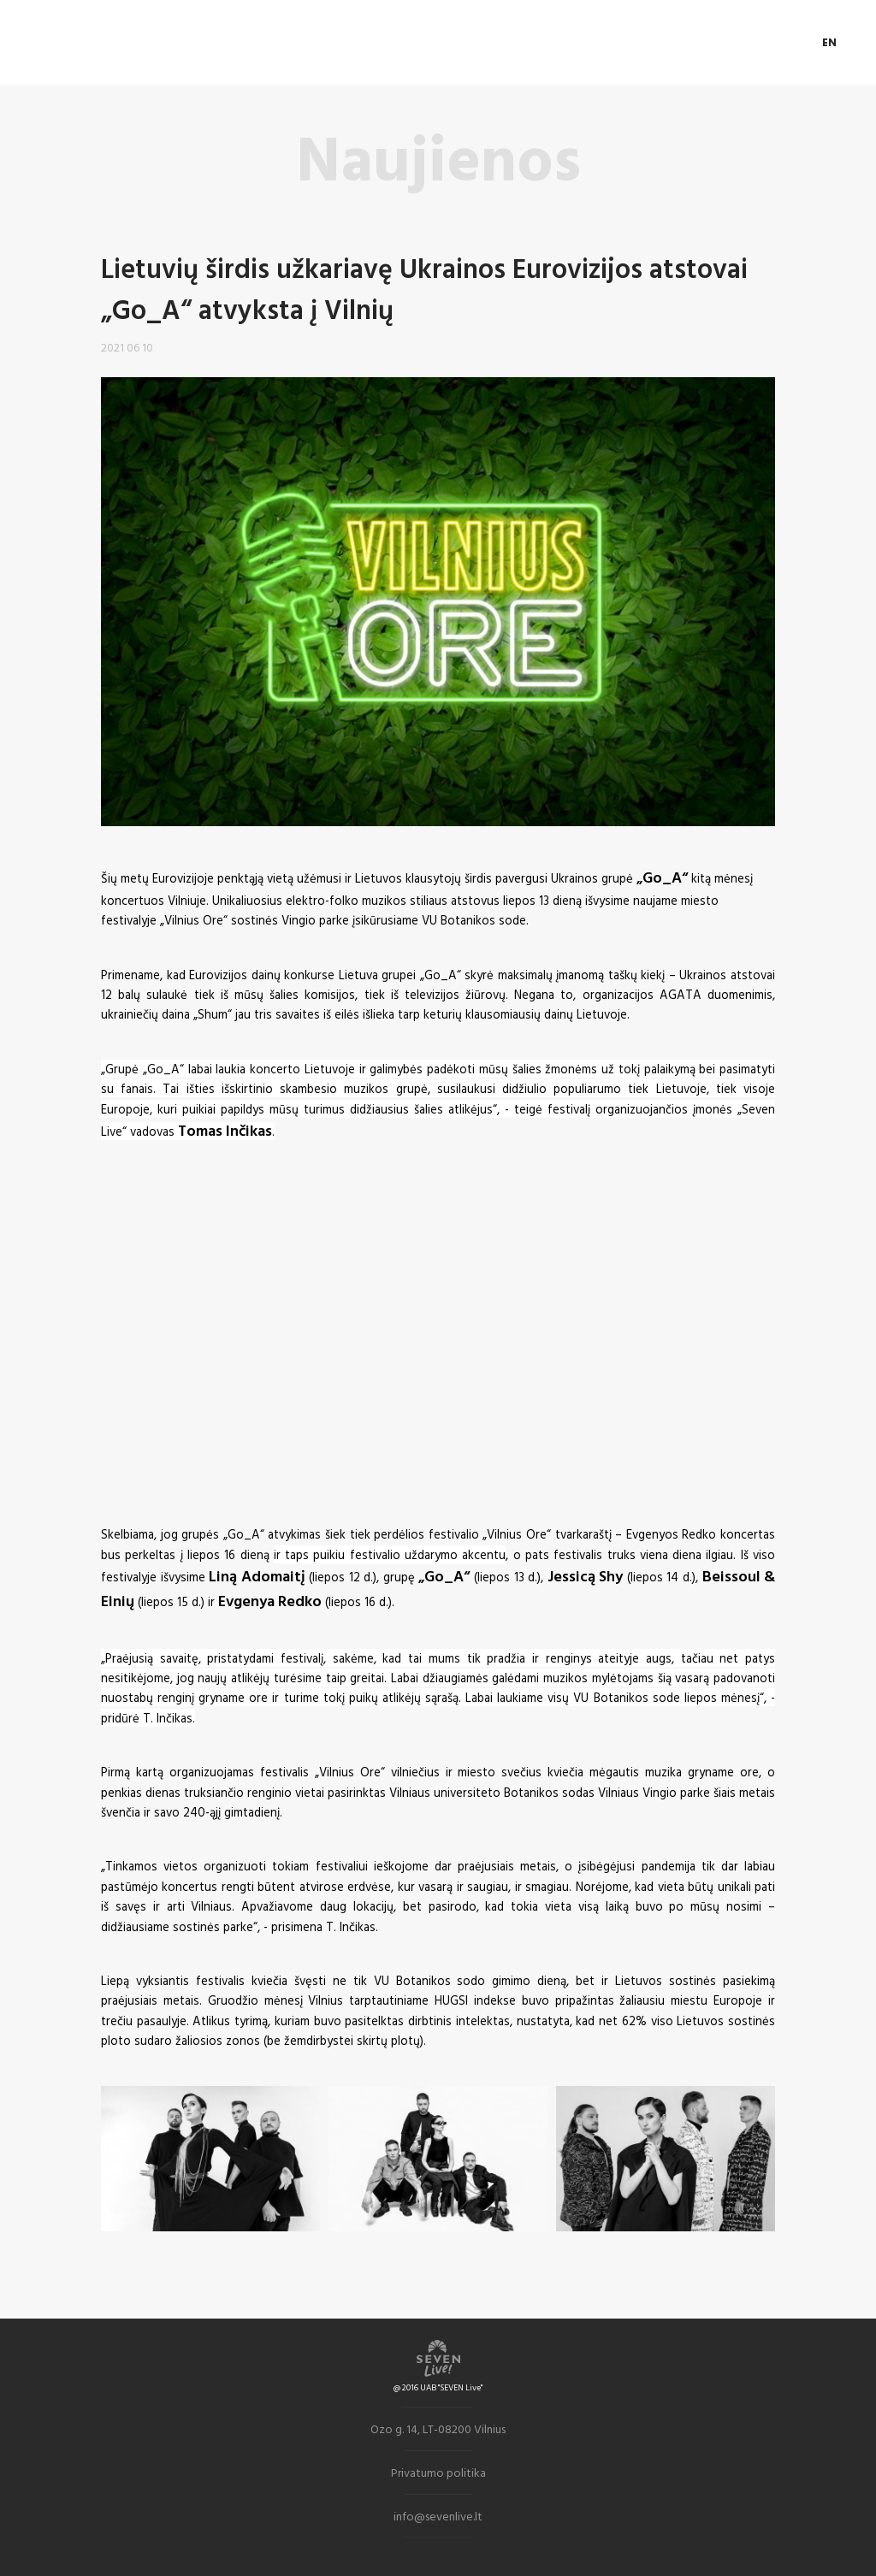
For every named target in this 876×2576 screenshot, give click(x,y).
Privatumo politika (438, 2472)
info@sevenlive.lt (438, 2516)
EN (830, 42)
